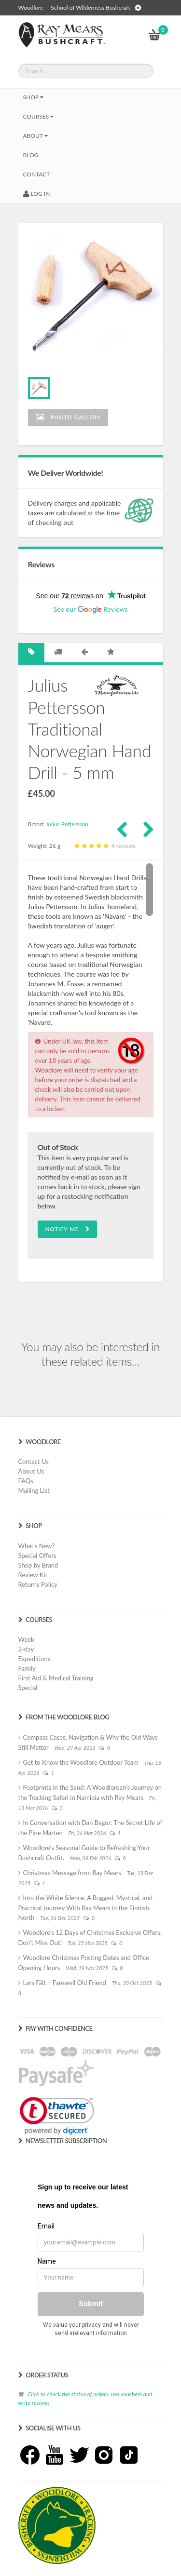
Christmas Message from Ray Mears (72, 1873)
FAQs (25, 1481)
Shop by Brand (38, 1565)
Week (26, 1639)
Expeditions (34, 1659)
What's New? (36, 1546)
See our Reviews (90, 609)
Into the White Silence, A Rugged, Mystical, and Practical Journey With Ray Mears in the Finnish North (85, 1907)
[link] (57, 2115)
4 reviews (104, 845)
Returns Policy (37, 1584)
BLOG (31, 155)
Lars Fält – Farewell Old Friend (64, 1982)
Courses (38, 116)
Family (27, 1668)
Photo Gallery (68, 417)
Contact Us (33, 1461)
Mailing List (34, 1490)
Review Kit (33, 1575)
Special (28, 1687)
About (35, 135)
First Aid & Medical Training (56, 1678)
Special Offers (37, 1555)
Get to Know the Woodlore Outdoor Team (81, 1762)
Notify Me (67, 1229)
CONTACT (36, 174)
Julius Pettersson (67, 824)
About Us (31, 1471)
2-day (26, 1649)
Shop (33, 97)
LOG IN (36, 193)
